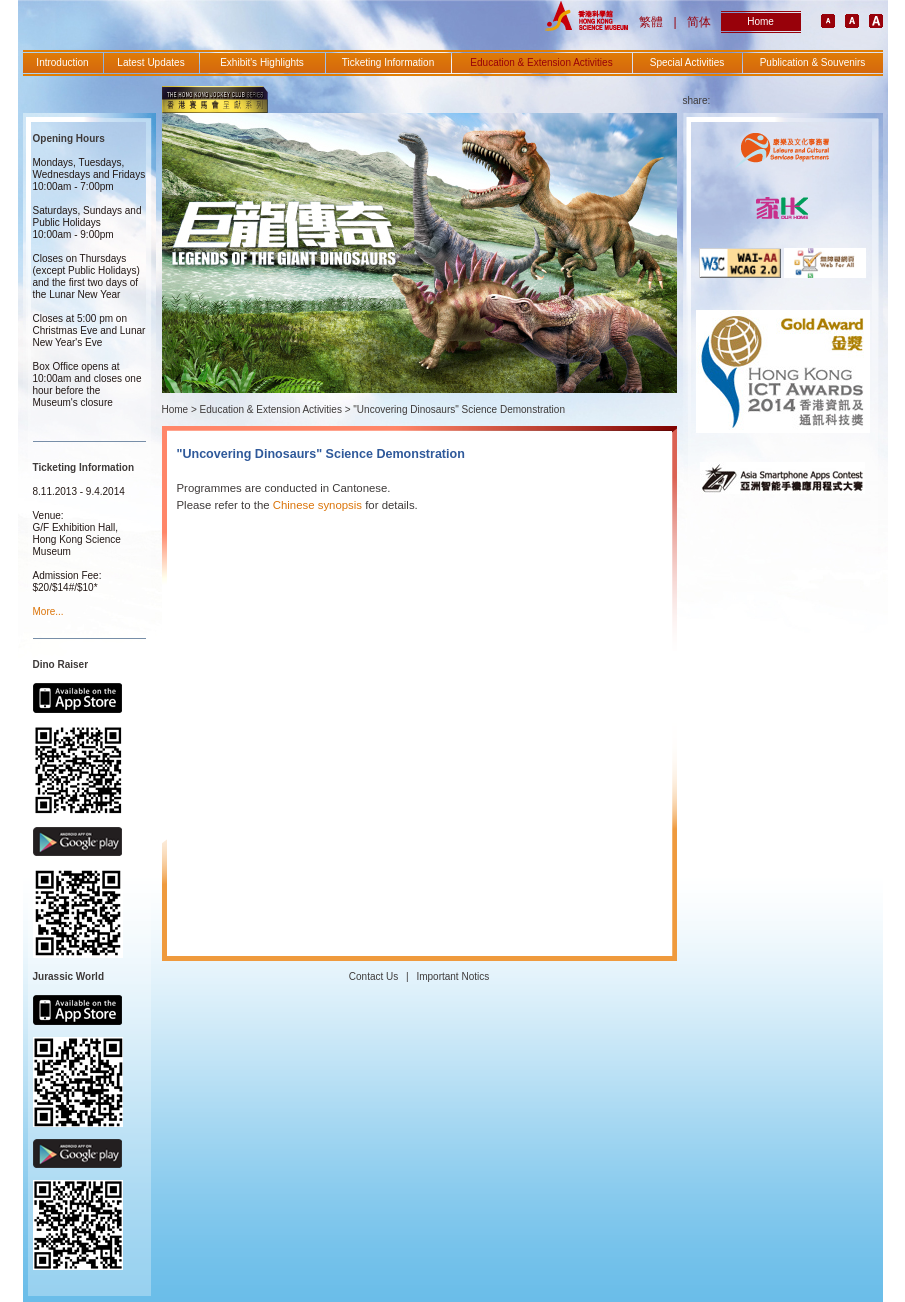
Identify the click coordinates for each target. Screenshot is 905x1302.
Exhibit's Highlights (262, 62)
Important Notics (452, 976)
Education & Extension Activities (541, 62)
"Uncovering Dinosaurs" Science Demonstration (459, 409)
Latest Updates (150, 62)
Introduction (62, 62)
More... (48, 611)
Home (760, 21)
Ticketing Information (388, 62)
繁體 (651, 22)
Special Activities (687, 62)
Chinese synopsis (317, 505)
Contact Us (373, 976)
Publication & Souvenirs (813, 62)
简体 (699, 22)
